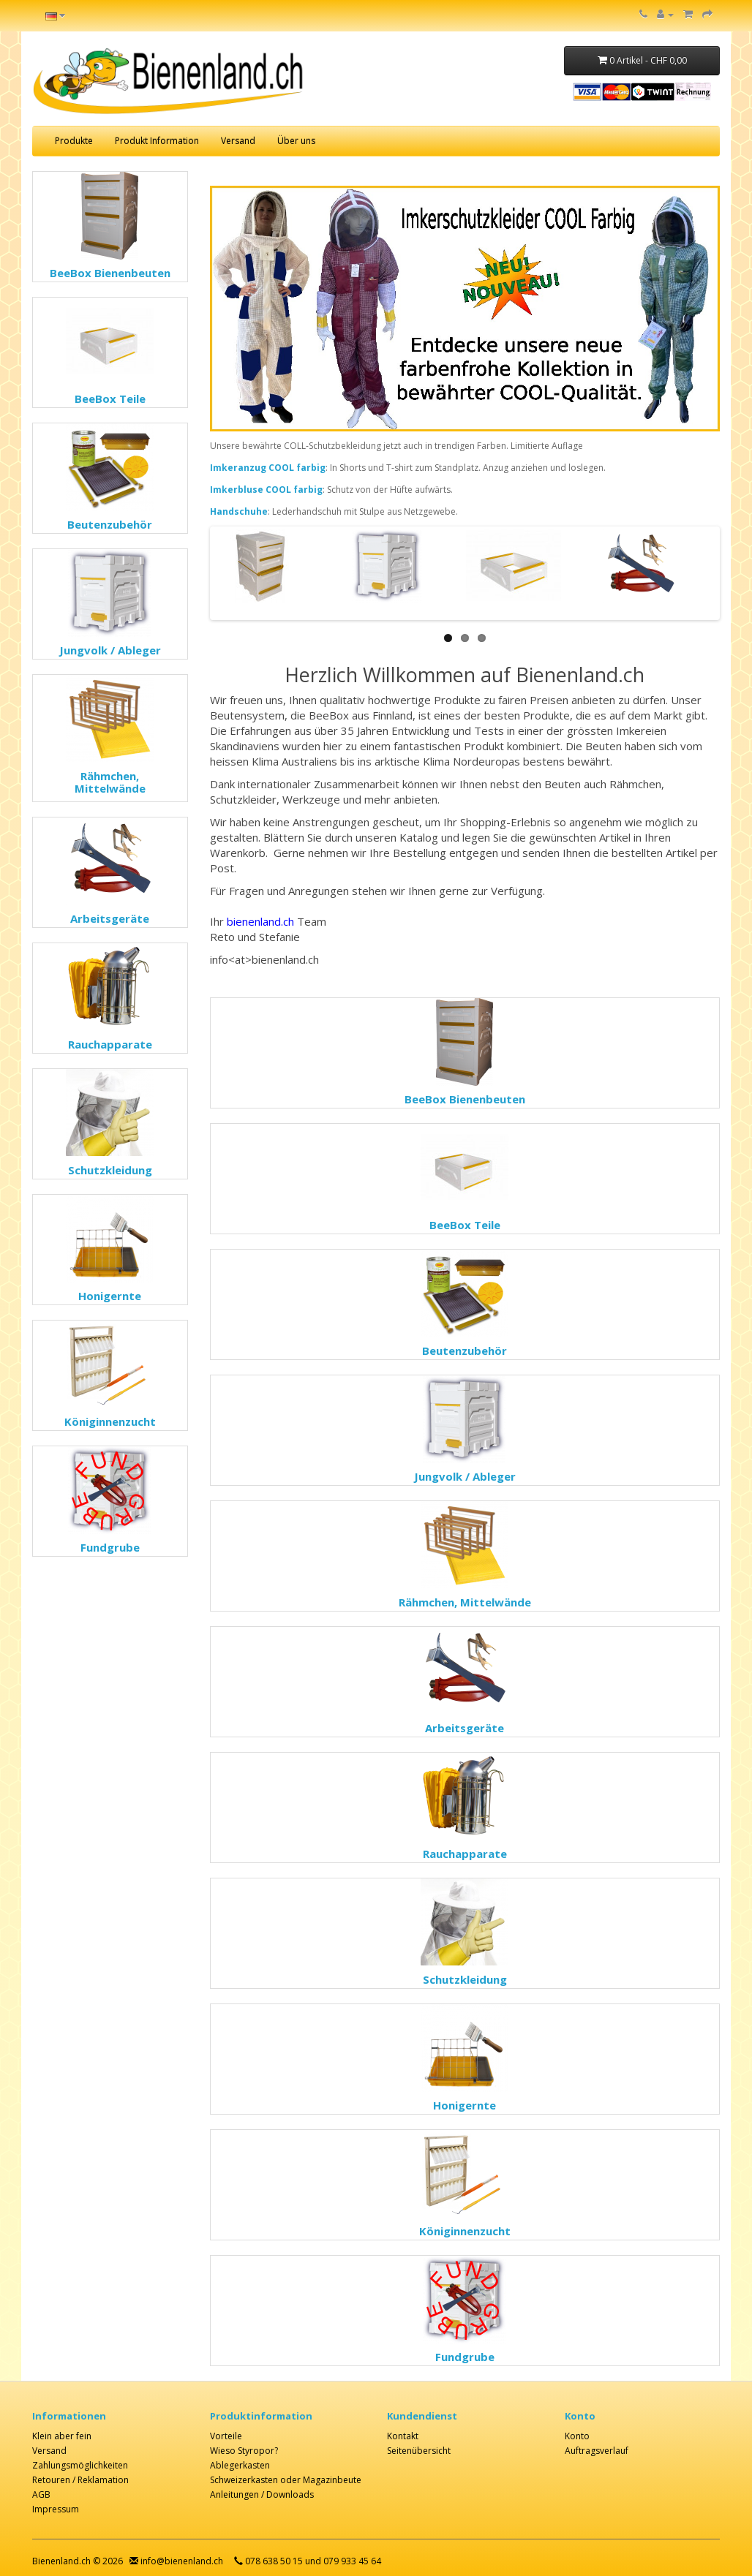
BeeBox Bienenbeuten (110, 272)
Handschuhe (239, 511)
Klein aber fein (61, 2436)
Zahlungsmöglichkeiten (80, 2465)
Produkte (74, 141)
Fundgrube (110, 1547)
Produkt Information (157, 141)
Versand (238, 141)
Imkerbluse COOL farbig (266, 489)
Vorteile (226, 2436)
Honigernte (109, 1295)
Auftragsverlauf (596, 2450)
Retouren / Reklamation (80, 2480)
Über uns (296, 141)
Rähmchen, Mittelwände (110, 782)
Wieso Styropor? (244, 2450)
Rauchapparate (110, 1044)
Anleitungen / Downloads (262, 2494)
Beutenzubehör (109, 524)
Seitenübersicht (419, 2450)
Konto (577, 2436)
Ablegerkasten (240, 2465)
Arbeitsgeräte (109, 918)
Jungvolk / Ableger (110, 650)
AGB (41, 2494)
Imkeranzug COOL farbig (268, 467)
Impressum (55, 2509)
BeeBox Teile (110, 398)
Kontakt (402, 2436)
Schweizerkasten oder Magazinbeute (285, 2480)
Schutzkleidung (110, 1170)
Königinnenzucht (110, 1421)
